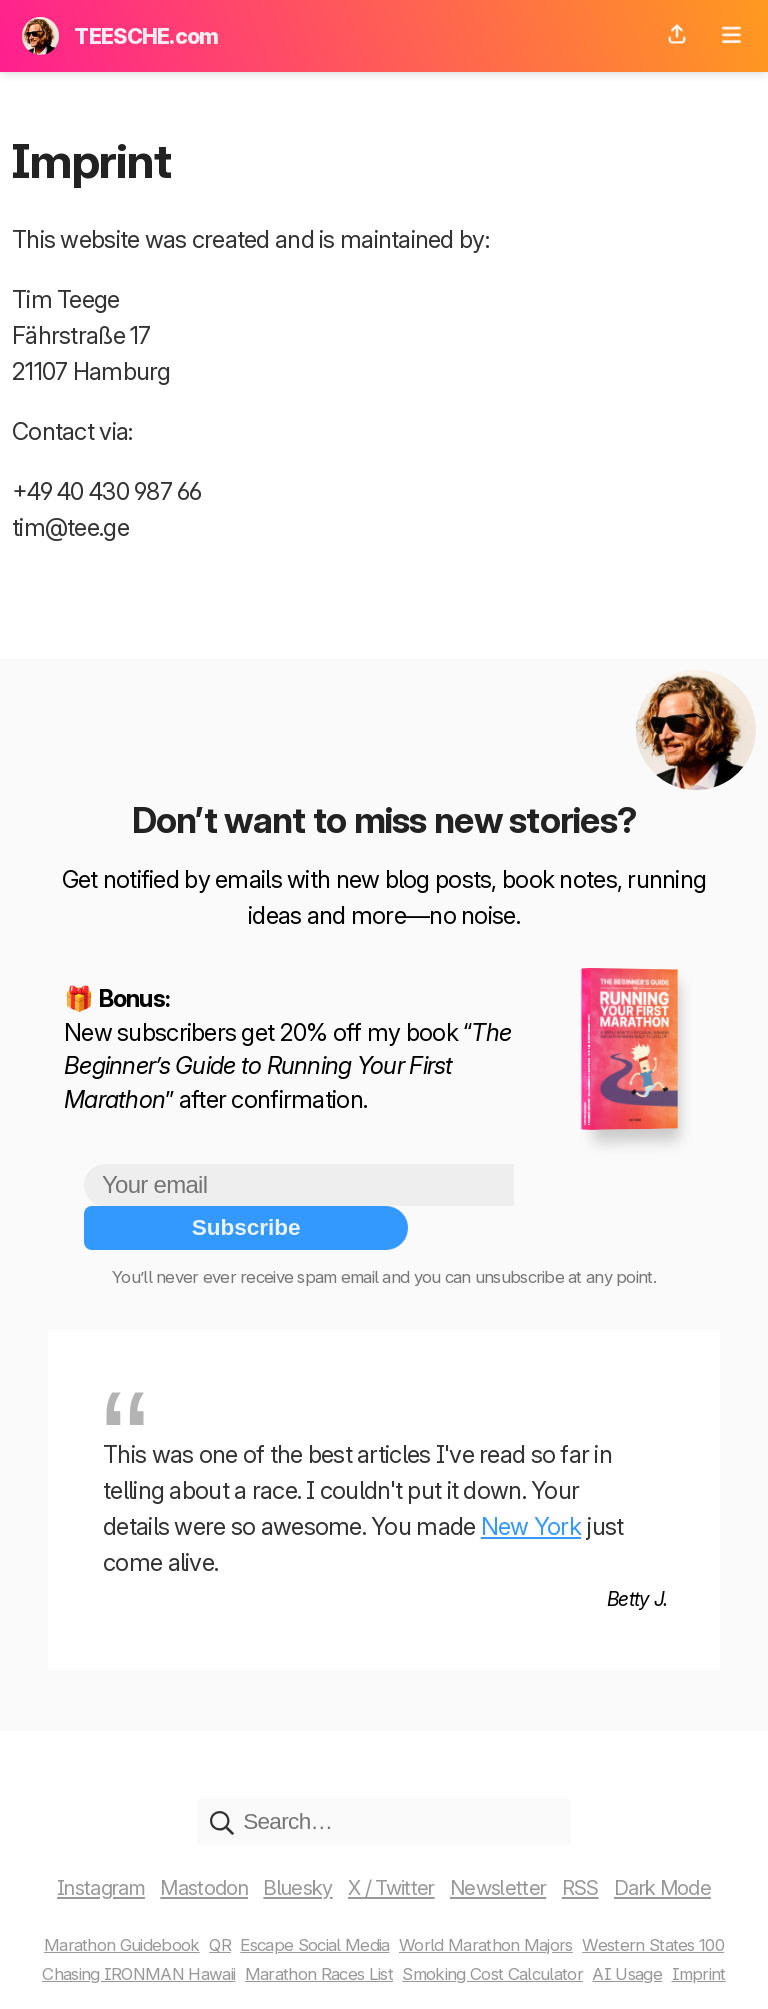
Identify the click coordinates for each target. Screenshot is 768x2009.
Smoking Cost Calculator (502, 1931)
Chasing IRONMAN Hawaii (127, 1931)
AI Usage (644, 1931)
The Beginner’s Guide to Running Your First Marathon (287, 1066)
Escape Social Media (313, 1903)
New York (531, 1483)
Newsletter (512, 1846)
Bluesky (295, 1846)
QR (211, 1903)
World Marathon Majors (493, 1903)
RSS (599, 1846)
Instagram (79, 1846)
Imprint (718, 1931)
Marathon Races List (320, 1931)
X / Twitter (397, 1846)
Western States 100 (666, 1903)
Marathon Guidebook (109, 1903)
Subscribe (599, 1184)
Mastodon (192, 1846)
